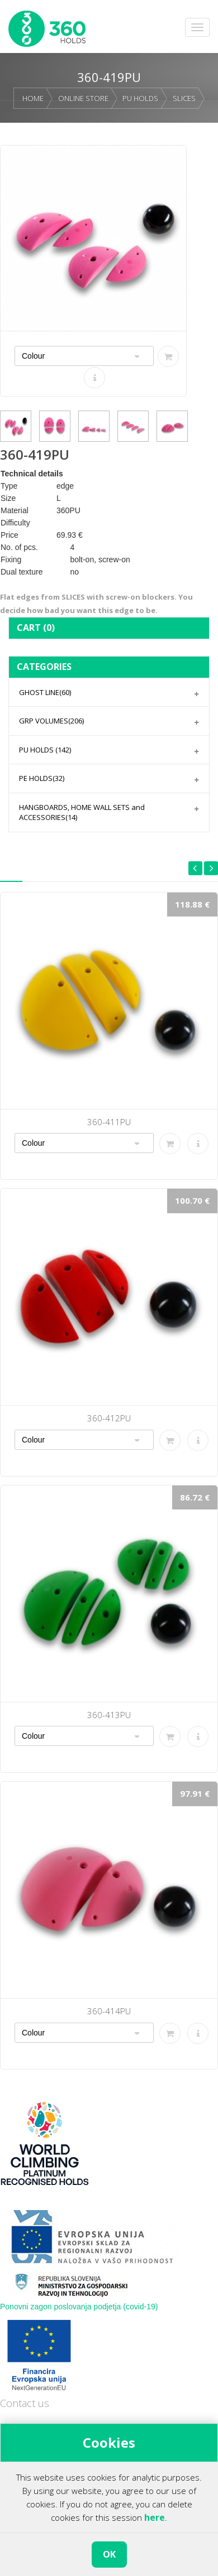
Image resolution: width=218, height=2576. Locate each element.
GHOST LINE (45, 692)
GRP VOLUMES (51, 721)
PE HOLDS (41, 778)
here (154, 2517)
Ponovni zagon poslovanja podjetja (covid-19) (79, 2306)
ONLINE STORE (83, 98)
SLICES (184, 98)
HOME (33, 98)
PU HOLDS (140, 98)
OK (109, 2554)
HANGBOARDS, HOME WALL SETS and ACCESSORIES (82, 812)
